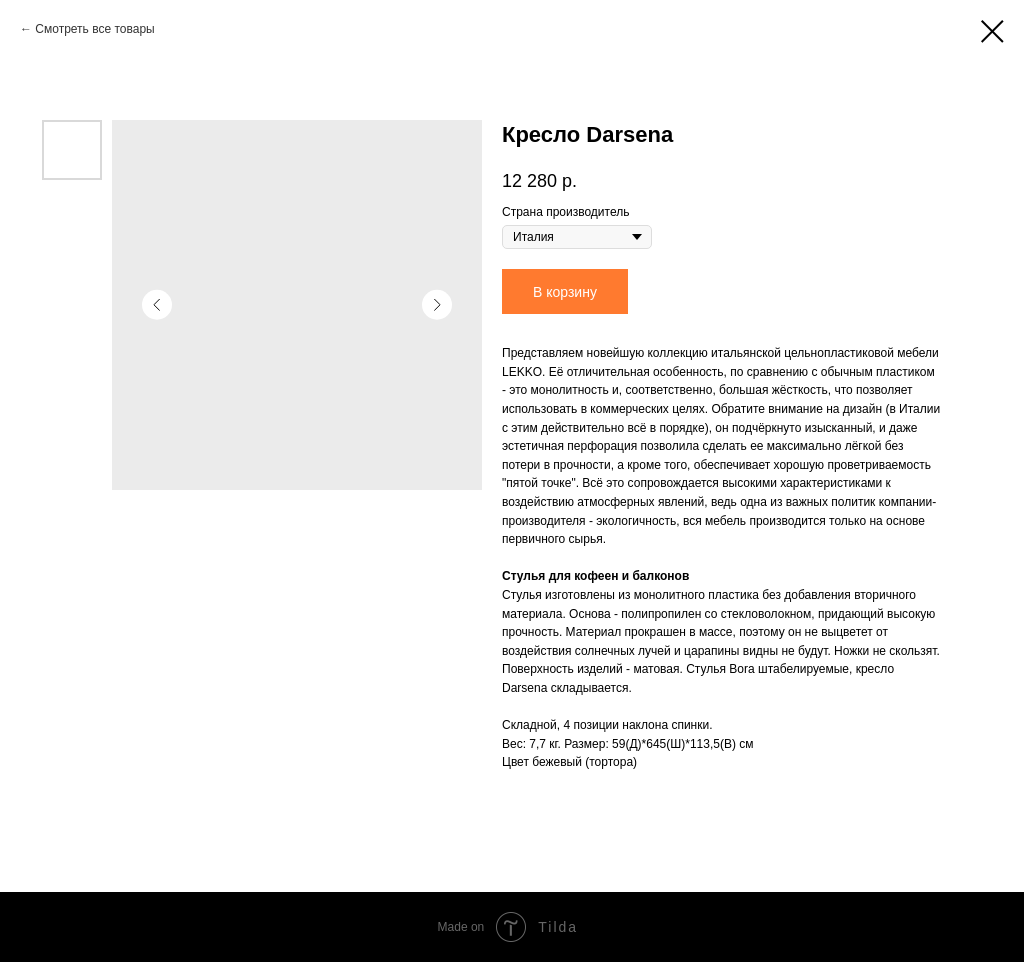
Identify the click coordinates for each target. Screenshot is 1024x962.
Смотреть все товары (94, 29)
